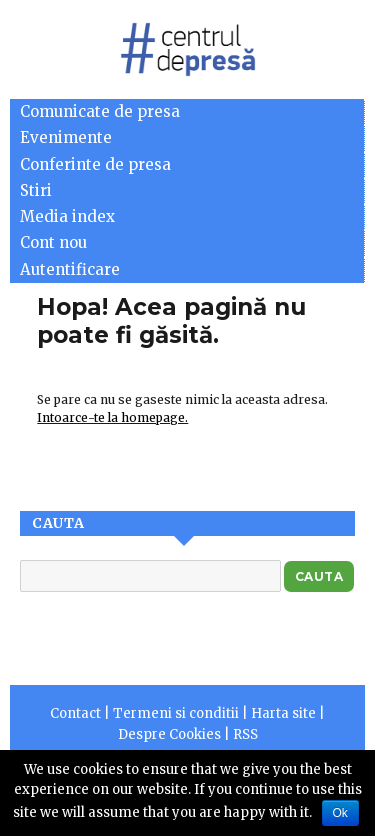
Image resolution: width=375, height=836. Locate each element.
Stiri (36, 190)
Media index (67, 216)
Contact (75, 713)
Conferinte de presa (95, 164)
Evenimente (66, 137)
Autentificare (70, 269)
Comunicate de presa (100, 111)
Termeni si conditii (176, 713)
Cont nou (53, 242)
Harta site (283, 713)
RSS (245, 734)
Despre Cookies (169, 734)
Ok (340, 813)
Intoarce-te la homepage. (112, 417)
